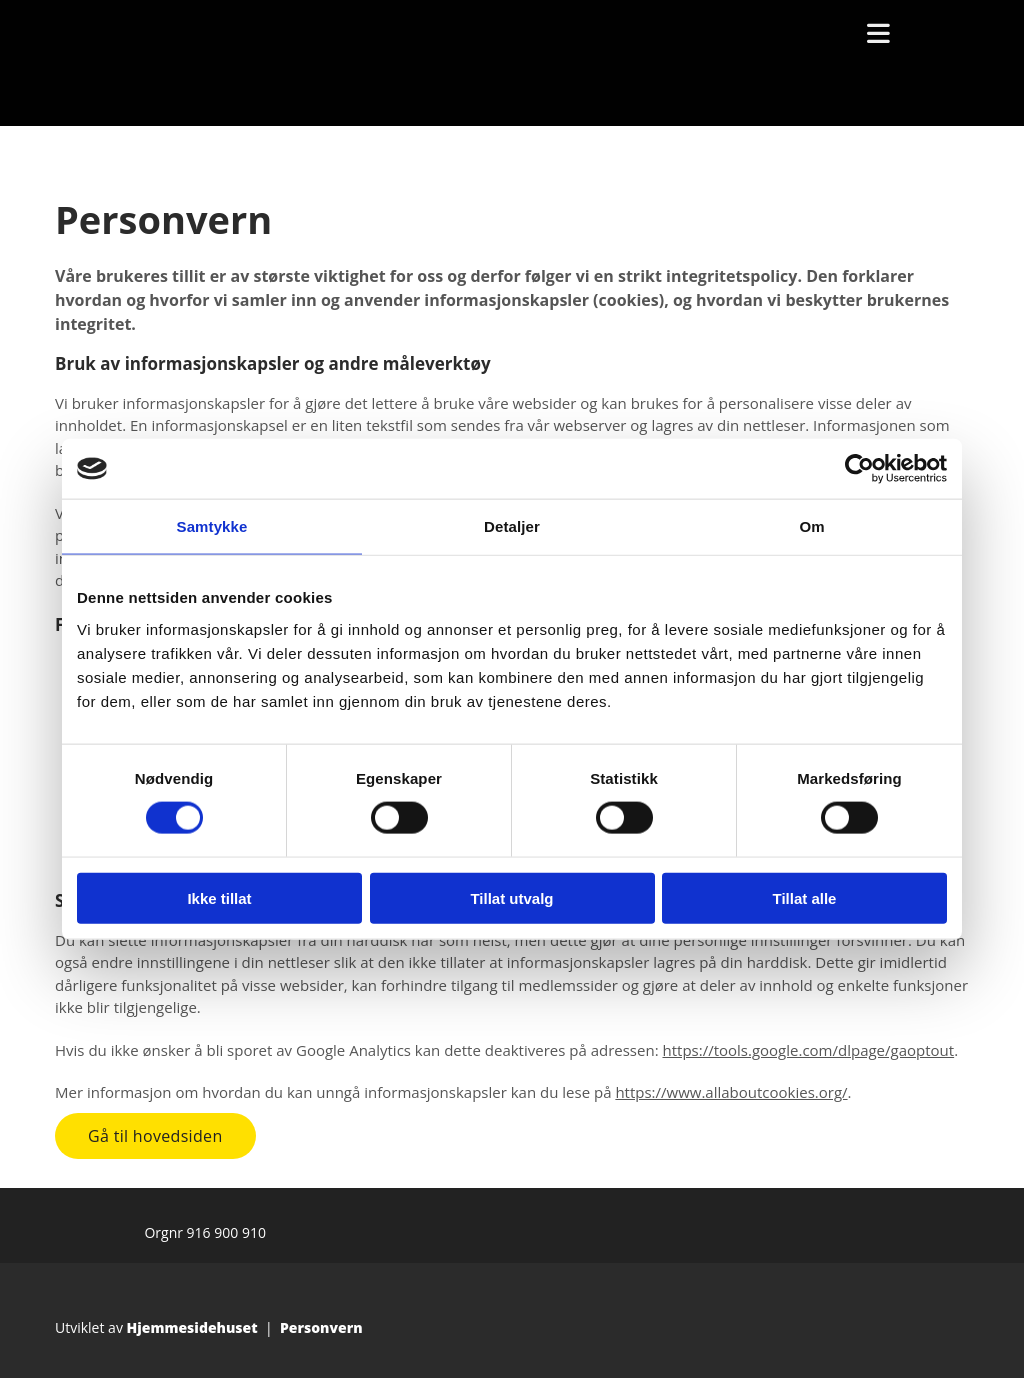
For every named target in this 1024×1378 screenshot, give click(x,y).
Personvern (321, 1327)
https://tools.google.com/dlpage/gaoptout (808, 1050)
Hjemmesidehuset (192, 1327)
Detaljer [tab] (512, 526)
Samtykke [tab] (212, 526)
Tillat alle (805, 897)
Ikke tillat (219, 897)
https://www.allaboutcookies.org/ (731, 1092)
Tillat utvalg (511, 897)
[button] (155, 1136)
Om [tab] (811, 526)
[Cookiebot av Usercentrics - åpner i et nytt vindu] (859, 469)
